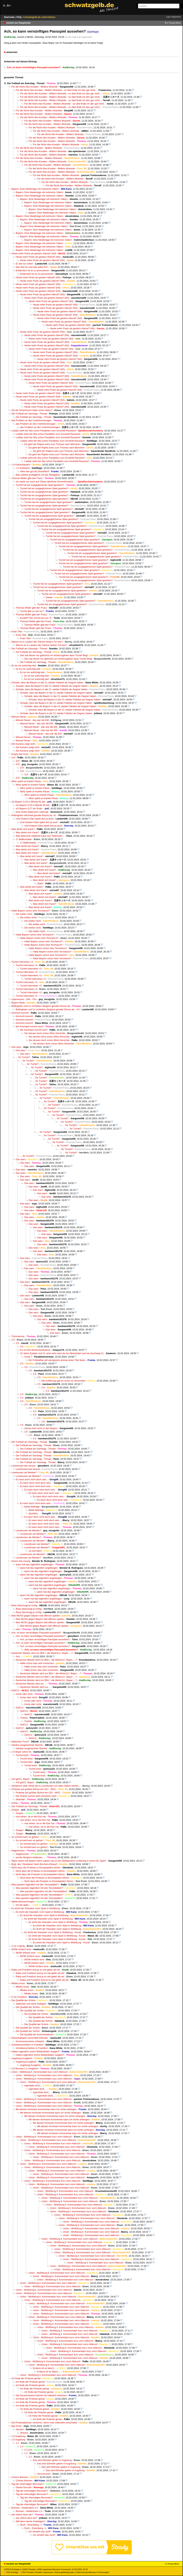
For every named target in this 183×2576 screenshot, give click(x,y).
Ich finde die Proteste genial (25, 2378)
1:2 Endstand (22, 468)
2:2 (30, 2456)
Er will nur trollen (24, 263)
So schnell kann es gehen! (25, 1837)
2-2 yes (28, 2449)
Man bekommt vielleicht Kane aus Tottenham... (40, 836)
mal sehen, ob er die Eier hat (31, 1816)
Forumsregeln (103, 2572)
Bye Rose (16, 2426)
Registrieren (176, 17)
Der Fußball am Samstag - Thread (25, 83)
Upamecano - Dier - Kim (24, 999)
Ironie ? (28, 1356)
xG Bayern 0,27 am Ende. (29, 808)
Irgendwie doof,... (33, 2085)
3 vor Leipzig (18, 1946)
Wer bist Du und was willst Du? (32, 267)
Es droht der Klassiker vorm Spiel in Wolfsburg (35, 1908)
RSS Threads (26, 2572)
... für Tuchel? (23, 1057)
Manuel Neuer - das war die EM (32, 720)
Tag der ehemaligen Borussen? (27, 2484)
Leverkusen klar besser (23, 1465)
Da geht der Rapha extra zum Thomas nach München (52, 444)
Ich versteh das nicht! (40, 2531)
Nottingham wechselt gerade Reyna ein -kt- (33, 815)
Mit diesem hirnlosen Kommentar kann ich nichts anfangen (46, 2109)
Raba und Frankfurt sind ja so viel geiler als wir (35, 1969)
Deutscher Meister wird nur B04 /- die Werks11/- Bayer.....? (42, 1653)
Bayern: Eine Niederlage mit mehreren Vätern (35, 189)
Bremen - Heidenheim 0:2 (24, 2507)
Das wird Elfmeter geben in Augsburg (52, 2460)
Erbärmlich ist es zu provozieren (32, 270)
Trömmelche (17, 1336)
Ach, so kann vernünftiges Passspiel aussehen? (36, 1632)
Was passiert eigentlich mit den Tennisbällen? (35, 1884)
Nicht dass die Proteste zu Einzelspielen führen (35, 1867)
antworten (12, 52)
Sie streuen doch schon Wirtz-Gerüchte (44, 1033)
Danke (49, 597)
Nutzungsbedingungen (65, 2572)
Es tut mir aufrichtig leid (23, 665)
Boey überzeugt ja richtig (24, 1605)
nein (18, 1629)
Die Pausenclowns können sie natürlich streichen (41, 2395)
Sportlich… (34, 1513)
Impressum (48, 2572)
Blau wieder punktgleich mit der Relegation (38, 474)
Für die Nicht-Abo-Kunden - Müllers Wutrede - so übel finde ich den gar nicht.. (56, 90)
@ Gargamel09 (85, 37)
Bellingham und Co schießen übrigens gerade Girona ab (40, 1006)
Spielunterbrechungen (22, 1901)
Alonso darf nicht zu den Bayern (41, 1428)
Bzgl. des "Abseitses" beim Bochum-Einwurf (34, 1864)
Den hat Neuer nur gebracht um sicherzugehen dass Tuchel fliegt (54, 655)
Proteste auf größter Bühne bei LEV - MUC (33, 1789)
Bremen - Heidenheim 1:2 (29, 2511)
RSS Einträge (11, 2572)
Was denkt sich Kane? (23, 829)
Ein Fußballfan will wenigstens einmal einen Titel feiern (57, 1360)
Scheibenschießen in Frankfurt (27, 2044)
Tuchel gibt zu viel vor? (32, 611)
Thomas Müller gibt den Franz (27, 478)
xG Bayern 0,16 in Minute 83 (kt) (28, 801)
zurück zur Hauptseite (18, 22)
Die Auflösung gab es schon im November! (63, 1380)
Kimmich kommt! (20, 1012)
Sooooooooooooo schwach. (30, 2041)
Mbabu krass (18, 1983)
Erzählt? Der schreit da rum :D (36, 618)
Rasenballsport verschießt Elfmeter (29, 2038)
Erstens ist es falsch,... (44, 2368)
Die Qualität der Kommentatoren (37, 2034)
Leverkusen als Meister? (24, 1472)
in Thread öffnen (174, 23)
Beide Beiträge (32, 1506)
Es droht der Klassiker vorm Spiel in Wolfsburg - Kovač (52, 1932)
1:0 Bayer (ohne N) (21, 1751)
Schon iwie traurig (20, 1561)
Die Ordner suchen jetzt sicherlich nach (36, 1796)
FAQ (19, 17)
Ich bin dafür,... (23, 1905)
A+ (9, 5)
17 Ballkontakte (24, 839)
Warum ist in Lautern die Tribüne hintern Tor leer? (37, 641)
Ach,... (19, 1656)
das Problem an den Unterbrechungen (31, 420)
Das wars (16, 1047)
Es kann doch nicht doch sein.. (32, 1479)
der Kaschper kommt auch (29, 1026)
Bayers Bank (18, 1002)
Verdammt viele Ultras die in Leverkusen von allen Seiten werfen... (45, 1785)
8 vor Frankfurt (19, 1997)
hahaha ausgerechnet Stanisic (27, 1745)
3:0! (13, 757)
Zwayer (15, 1809)
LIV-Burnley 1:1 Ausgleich (24, 2068)
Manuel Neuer (18, 716)
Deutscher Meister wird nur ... (31, 1683)
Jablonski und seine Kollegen (31, 2003)
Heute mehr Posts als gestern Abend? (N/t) (33, 253)
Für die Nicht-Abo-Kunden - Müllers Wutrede (34, 86)
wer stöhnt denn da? (22, 2514)
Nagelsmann (18, 1850)
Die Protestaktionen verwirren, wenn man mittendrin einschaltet (44, 2422)
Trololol (24, 1717)
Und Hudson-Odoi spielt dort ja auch (35, 818)
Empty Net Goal (19, 754)
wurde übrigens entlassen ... (30, 1857)
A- (4, 5)
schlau (14, 1803)
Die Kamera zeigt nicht (23, 744)
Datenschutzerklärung (85, 2572)
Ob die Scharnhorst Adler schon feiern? (31, 410)
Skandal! (20, 1799)
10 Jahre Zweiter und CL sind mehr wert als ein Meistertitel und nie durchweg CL (62, 1353)
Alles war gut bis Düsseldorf (34, 471)
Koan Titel (16, 631)
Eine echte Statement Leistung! (32, 812)
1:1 (17, 2443)
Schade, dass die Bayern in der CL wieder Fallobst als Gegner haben (47, 682)
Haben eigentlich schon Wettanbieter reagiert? (35, 2051)
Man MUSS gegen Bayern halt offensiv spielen (35, 1615)
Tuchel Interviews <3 (22, 961)
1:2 (21, 2446)
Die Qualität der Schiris (23, 2000)
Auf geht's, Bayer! (20, 1779)
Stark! (40, 883)
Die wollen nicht (24, 914)
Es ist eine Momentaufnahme (35, 1350)
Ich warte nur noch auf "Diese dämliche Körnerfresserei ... (46, 481)
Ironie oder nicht (24, 1694)
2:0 (13, 1339)
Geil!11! (15, 1690)
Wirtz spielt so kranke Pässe (26, 781)
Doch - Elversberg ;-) (31, 2524)
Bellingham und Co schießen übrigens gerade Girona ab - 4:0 (48, 1009)
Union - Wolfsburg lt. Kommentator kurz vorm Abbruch (39, 2072)
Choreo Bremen (19, 2477)
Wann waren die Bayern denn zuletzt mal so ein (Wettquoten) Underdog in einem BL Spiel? (58, 1860)
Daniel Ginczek (23, 2487)
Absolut (20, 2429)
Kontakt (38, 2572)
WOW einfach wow (21, 1949)
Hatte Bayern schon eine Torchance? (30, 910)
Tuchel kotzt (22, 1755)
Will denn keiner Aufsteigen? (30, 2521)
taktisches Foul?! (20, 1741)
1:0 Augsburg (18, 2436)
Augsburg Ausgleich (21, 2058)
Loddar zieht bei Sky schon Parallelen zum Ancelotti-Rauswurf (43, 430)
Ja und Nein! (35, 1551)
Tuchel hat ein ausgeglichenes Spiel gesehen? (40, 485)
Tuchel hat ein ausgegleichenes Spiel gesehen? (45, 512)
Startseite (9, 17)
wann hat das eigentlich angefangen (34, 1564)
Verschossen (44, 2473)
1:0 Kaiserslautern (20, 464)
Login (168, 17)
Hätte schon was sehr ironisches (37, 1663)
